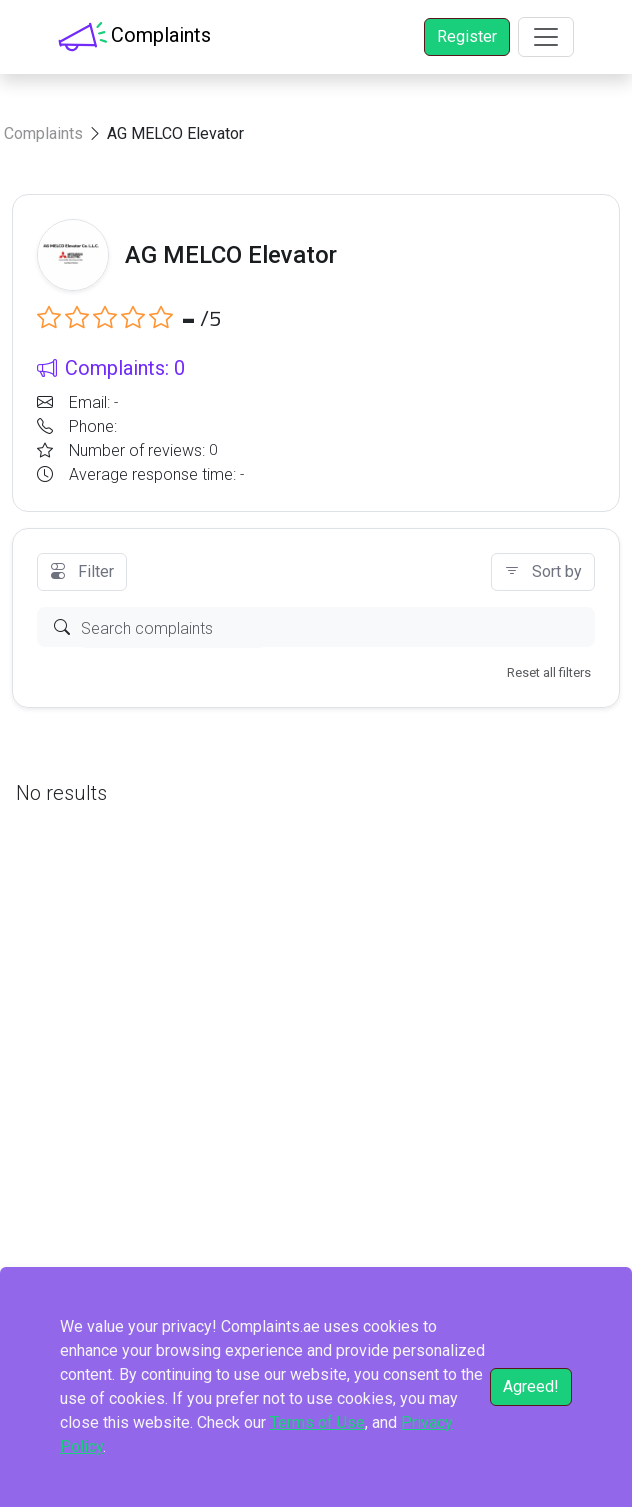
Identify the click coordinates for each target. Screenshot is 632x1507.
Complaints (43, 133)
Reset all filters (549, 672)
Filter (82, 571)
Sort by (543, 571)
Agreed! (531, 1386)
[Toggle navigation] (546, 37)
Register (467, 36)
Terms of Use (317, 1422)
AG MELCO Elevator (175, 133)
